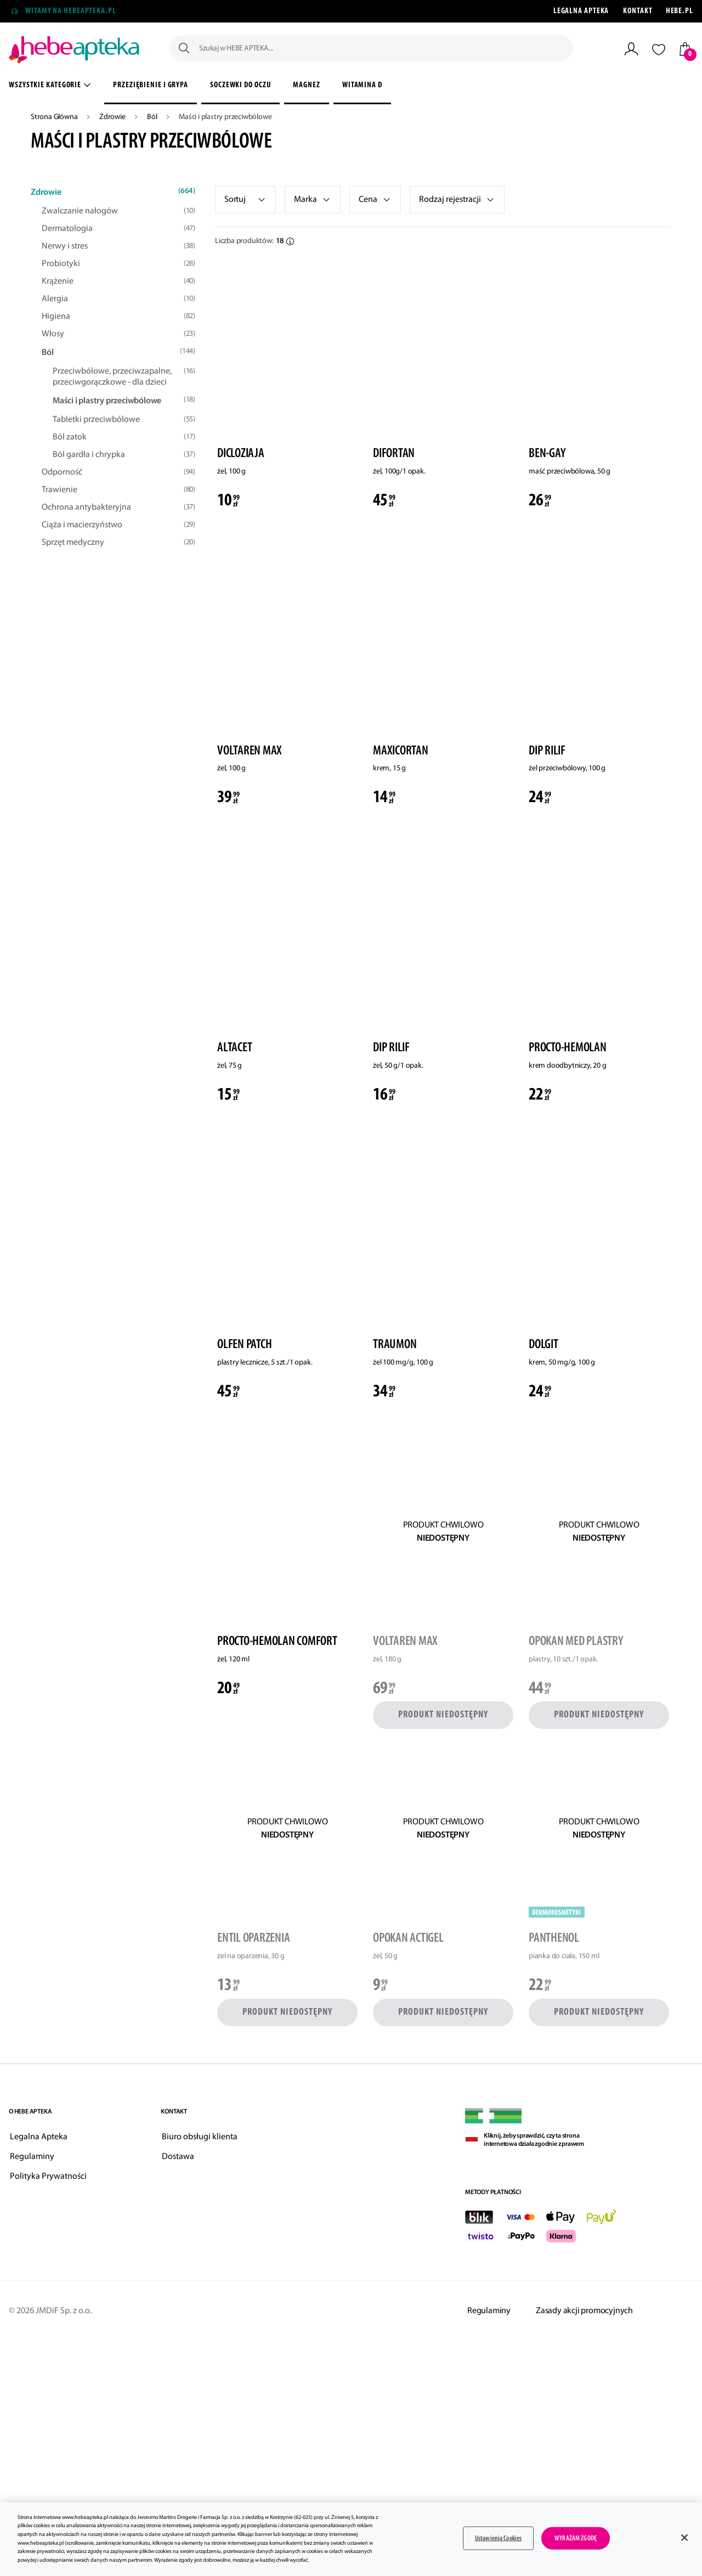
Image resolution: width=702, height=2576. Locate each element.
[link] (312, 200)
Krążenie (118, 281)
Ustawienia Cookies (498, 2537)
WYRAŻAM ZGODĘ (575, 2537)
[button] (375, 200)
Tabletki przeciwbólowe (124, 419)
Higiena (118, 316)
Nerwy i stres (118, 246)
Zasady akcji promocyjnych (584, 2311)
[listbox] (245, 200)
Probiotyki (118, 263)
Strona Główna (55, 117)
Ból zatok (124, 437)
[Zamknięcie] (684, 2538)
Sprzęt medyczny (118, 542)
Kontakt (637, 11)
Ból (152, 117)
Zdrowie (113, 117)
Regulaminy (32, 2156)
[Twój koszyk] (685, 48)
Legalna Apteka (581, 11)
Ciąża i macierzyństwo (118, 525)
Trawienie (118, 489)
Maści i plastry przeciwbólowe (124, 401)
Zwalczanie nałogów (118, 211)
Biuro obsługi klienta (199, 2137)
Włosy (118, 334)
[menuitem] (150, 86)
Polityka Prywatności (48, 2176)
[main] (351, 2539)
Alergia (118, 299)
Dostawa (178, 2156)
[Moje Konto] (631, 48)
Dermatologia (118, 228)
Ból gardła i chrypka (124, 454)
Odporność (118, 472)
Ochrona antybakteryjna (118, 507)
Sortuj (235, 199)
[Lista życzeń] (658, 49)
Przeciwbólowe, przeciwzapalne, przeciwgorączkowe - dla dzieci (124, 377)
